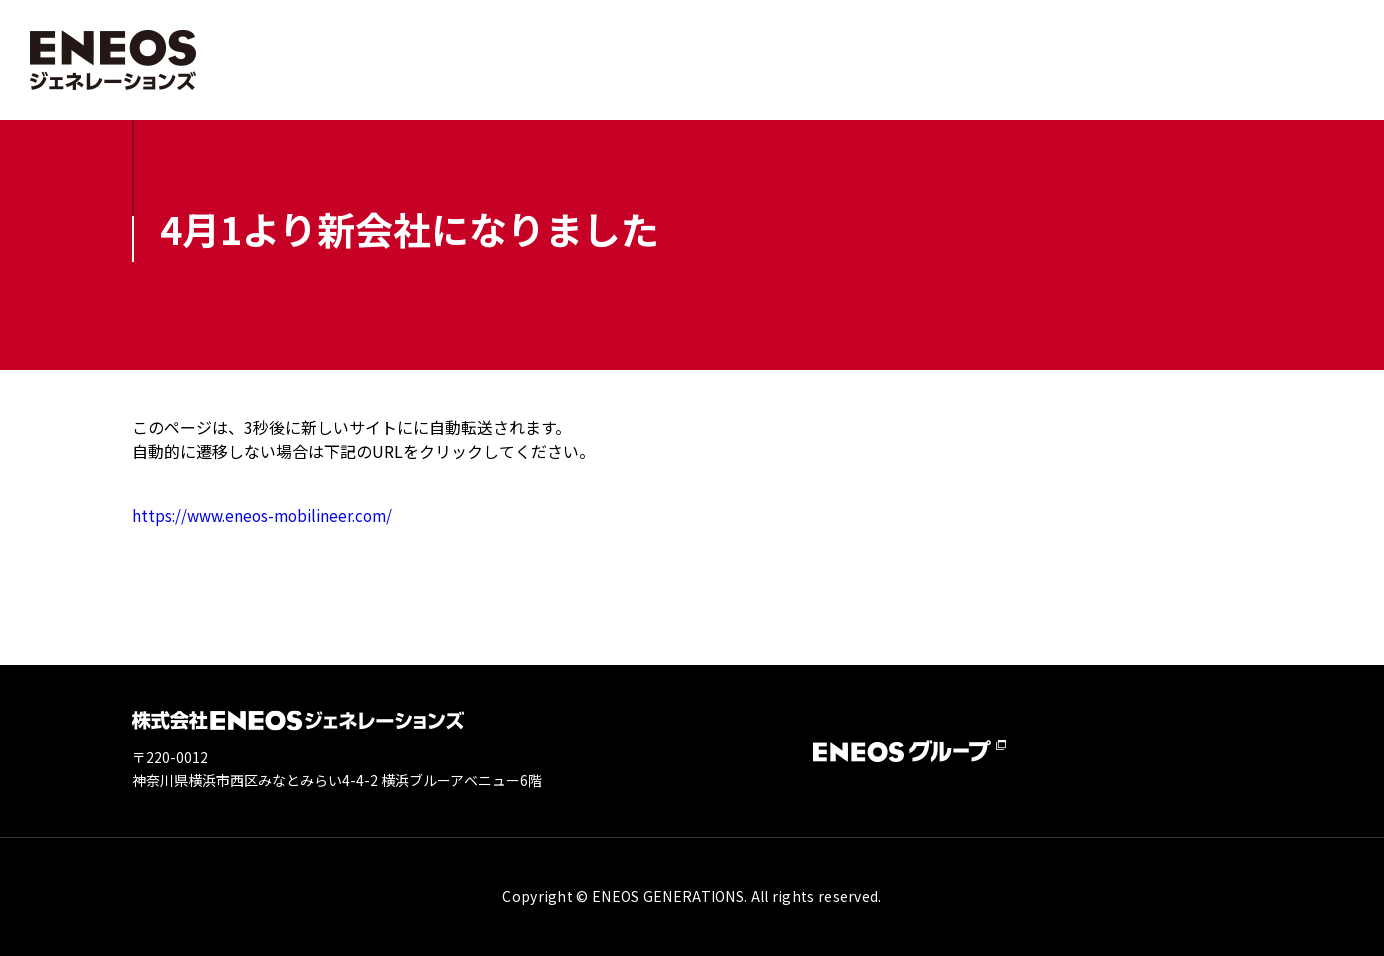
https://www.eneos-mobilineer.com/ (268, 515)
